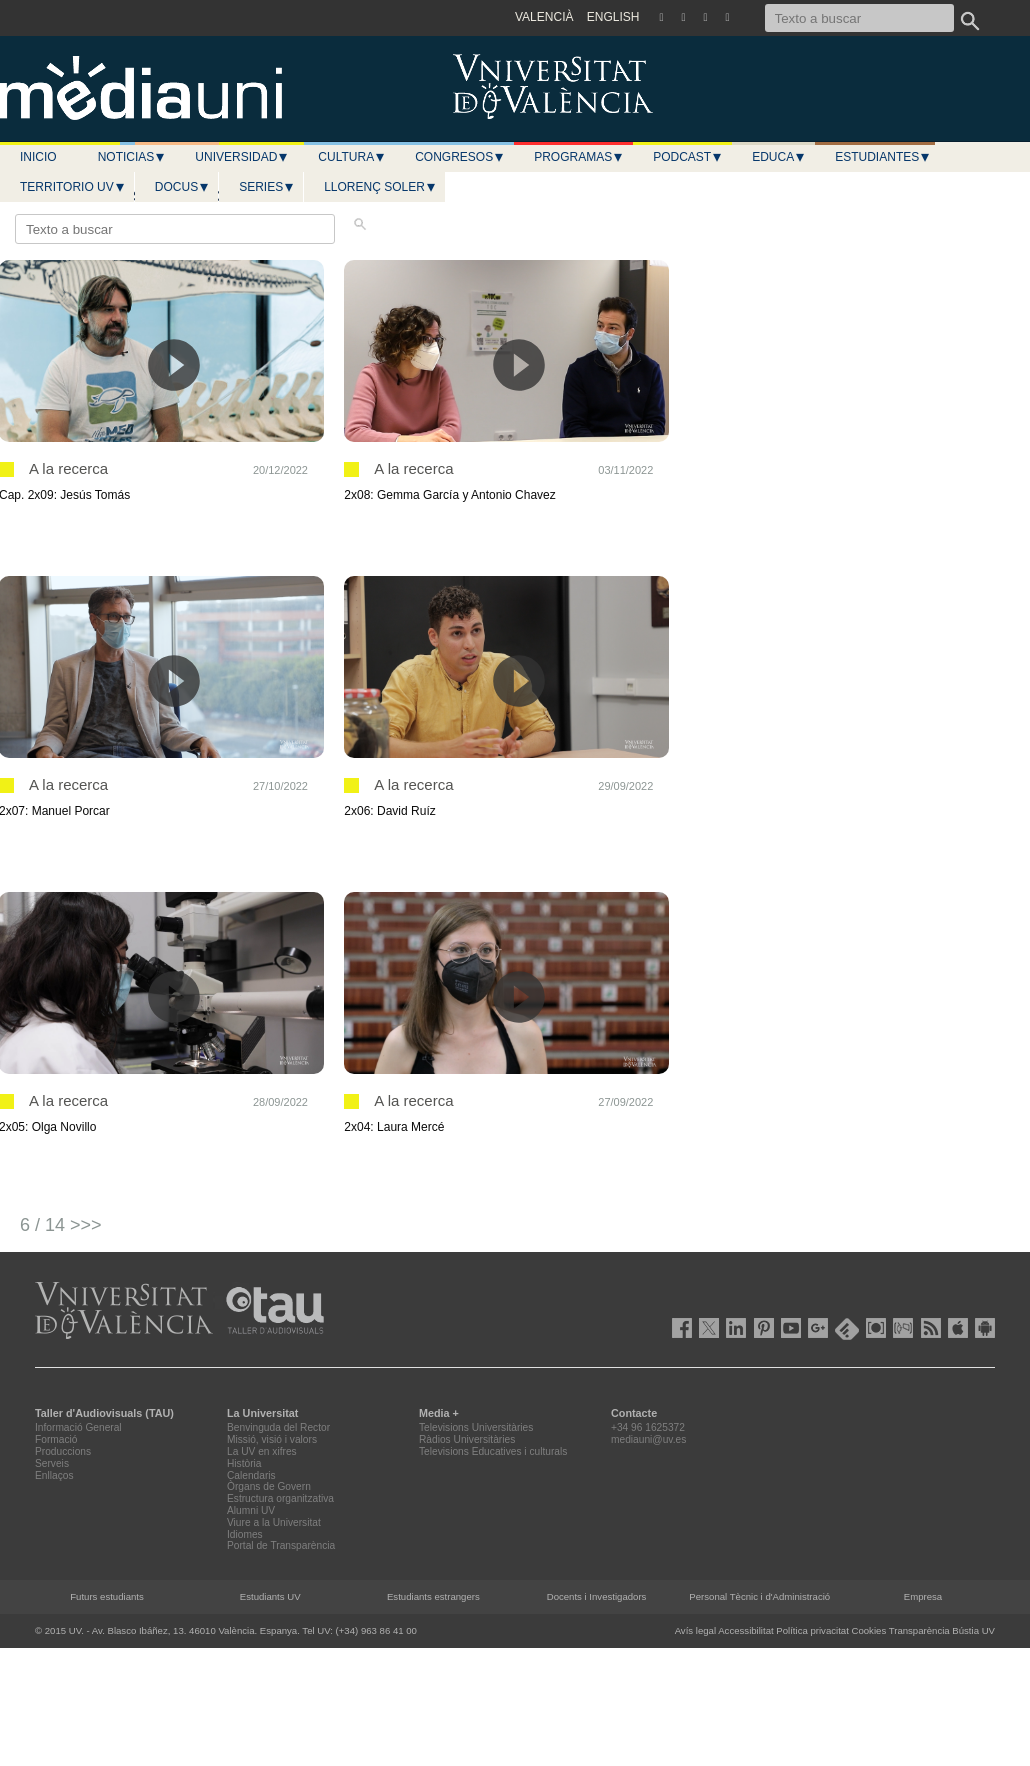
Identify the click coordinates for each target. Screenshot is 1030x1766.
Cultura (352, 157)
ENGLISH (613, 17)
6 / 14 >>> (61, 1225)
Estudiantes (883, 157)
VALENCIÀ (544, 17)
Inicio (38, 157)
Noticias (132, 157)
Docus (182, 187)
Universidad (242, 157)
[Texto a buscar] (859, 18)
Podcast (688, 157)
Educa (779, 157)
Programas (579, 157)
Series (267, 187)
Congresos (460, 157)
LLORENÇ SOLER (380, 187)
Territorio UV (73, 187)
